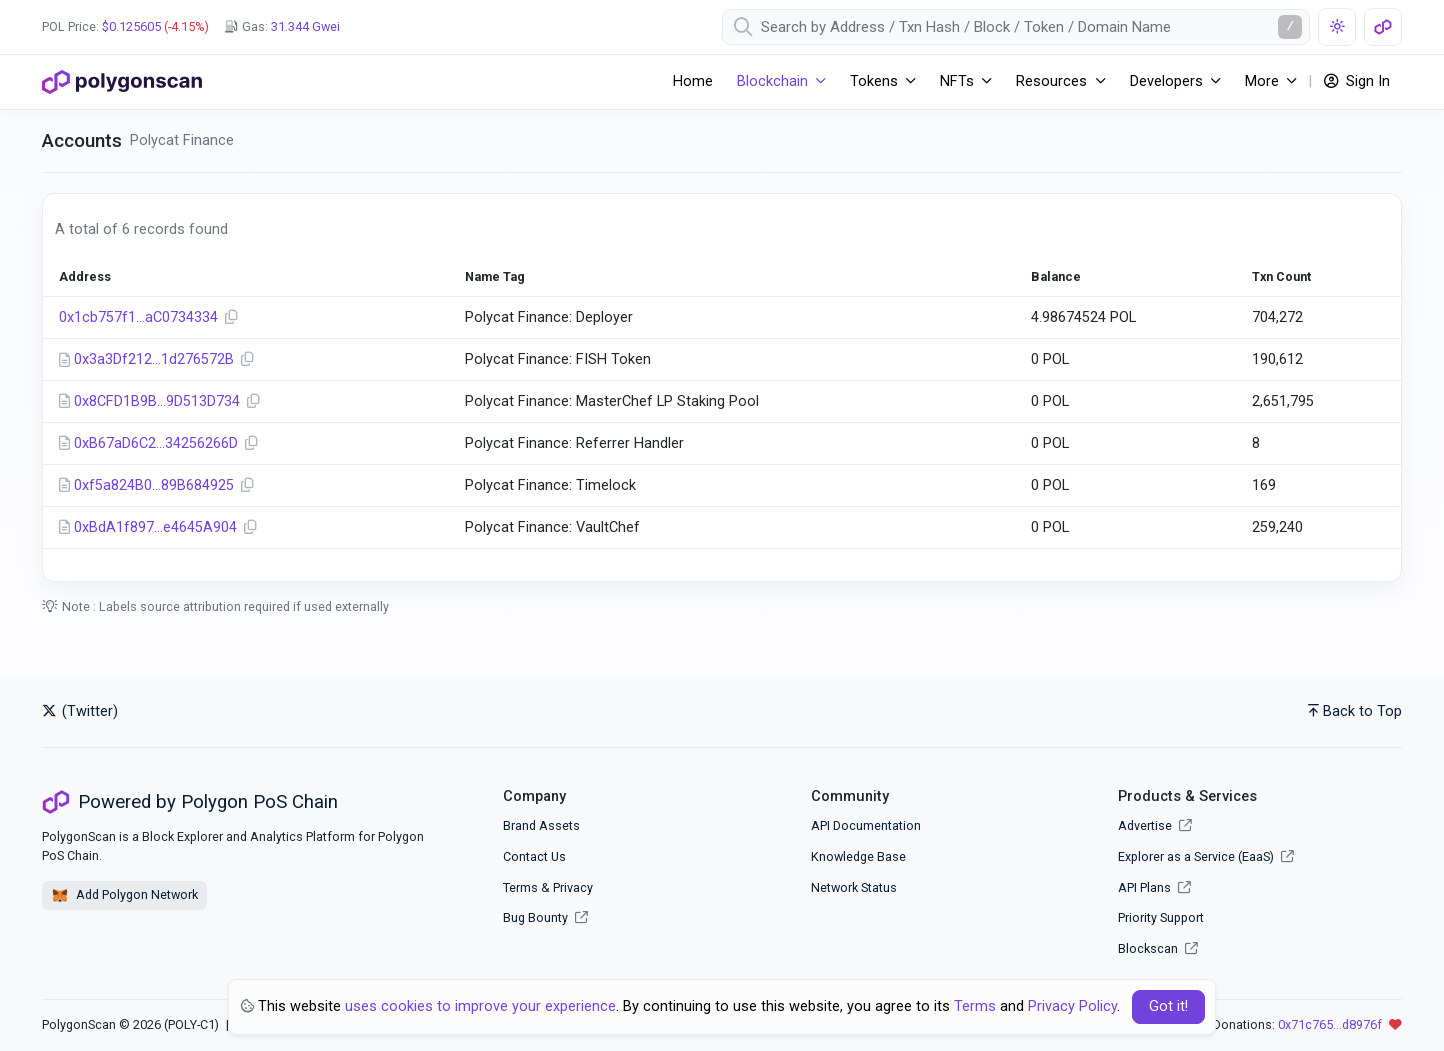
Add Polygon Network (124, 896)
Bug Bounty (535, 917)
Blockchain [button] (772, 81)
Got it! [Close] (1168, 1006)
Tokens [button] (874, 81)
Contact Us (534, 856)
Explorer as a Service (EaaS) (1206, 856)
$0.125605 (131, 26)
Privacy (573, 887)
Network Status (854, 887)
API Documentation (866, 825)
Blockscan (1158, 948)
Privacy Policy (1072, 1006)
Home (693, 81)
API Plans (1154, 887)
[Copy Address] (231, 318)
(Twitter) (80, 711)
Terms (520, 887)
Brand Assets (541, 825)
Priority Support (1161, 917)
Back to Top (1355, 711)
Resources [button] (1051, 81)
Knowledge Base (858, 856)
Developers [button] (1166, 81)
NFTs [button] (957, 81)
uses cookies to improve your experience (480, 1006)
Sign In (1357, 81)
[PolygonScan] (122, 82)
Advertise (1155, 825)
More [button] (1262, 81)
